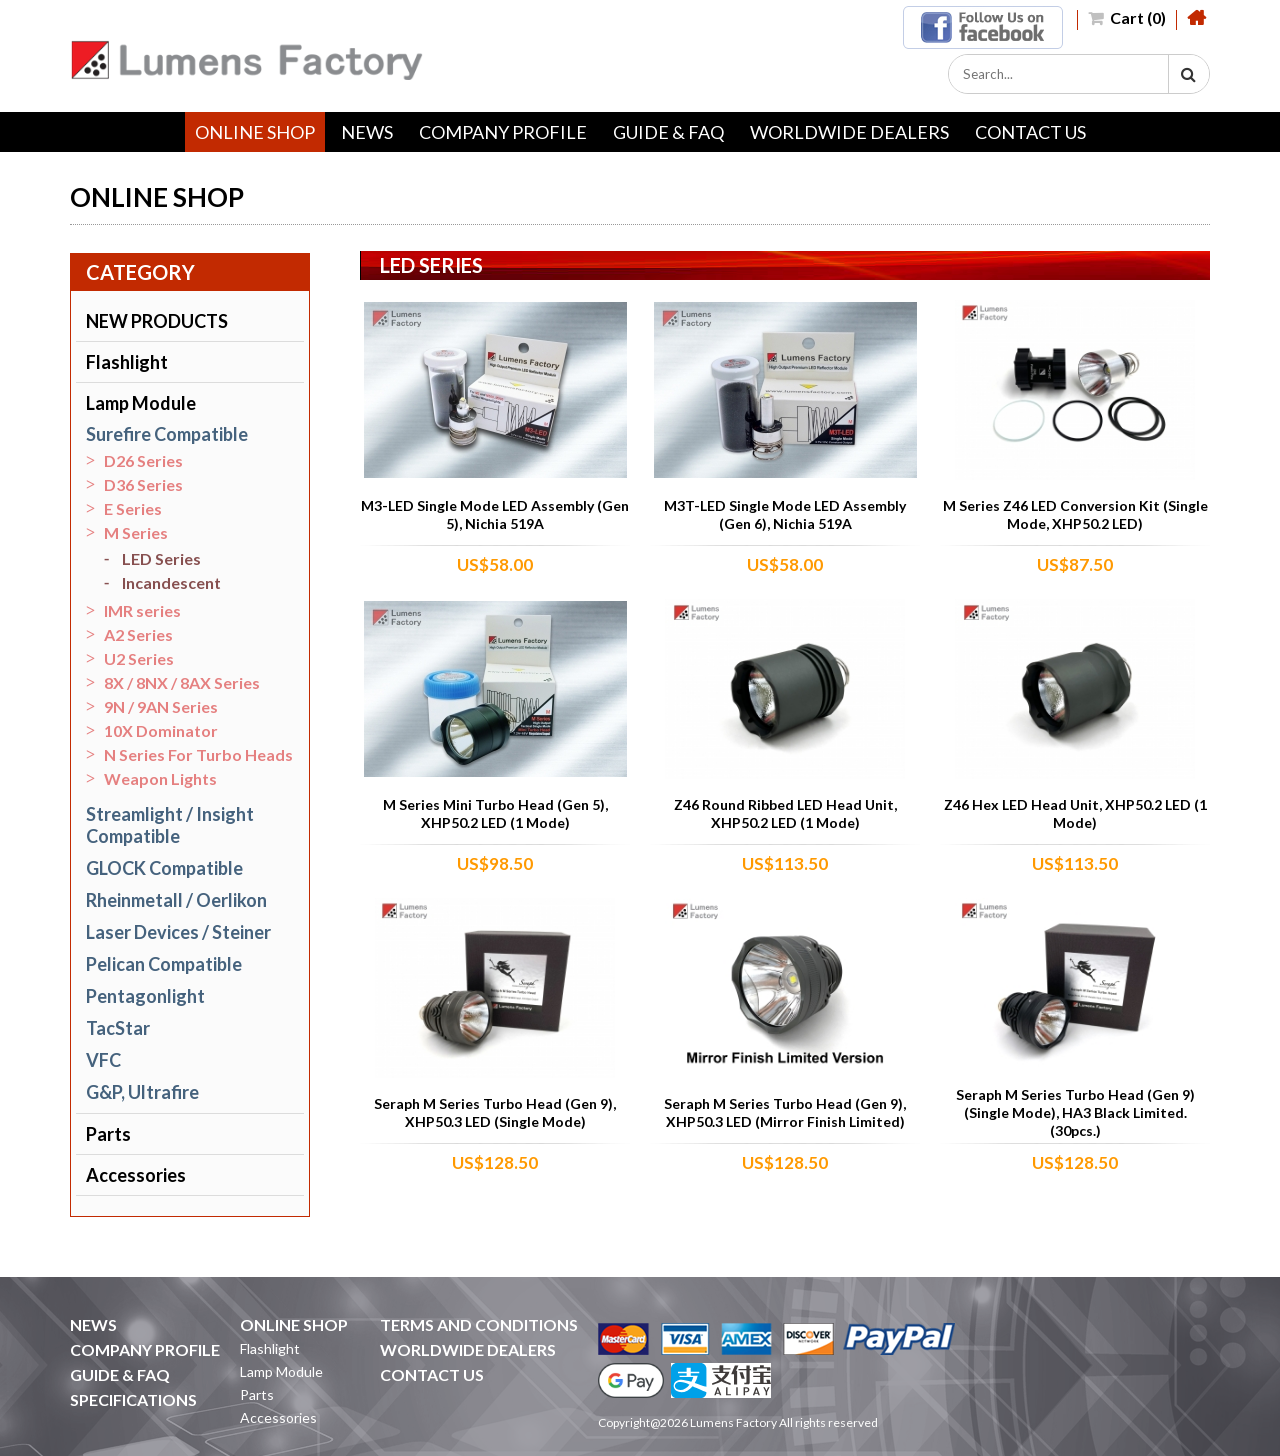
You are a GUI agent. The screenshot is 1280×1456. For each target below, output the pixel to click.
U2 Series (139, 658)
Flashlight (127, 362)
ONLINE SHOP (255, 132)
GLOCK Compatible (164, 868)
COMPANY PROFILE (503, 132)
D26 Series (143, 460)
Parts (108, 1134)
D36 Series (143, 484)
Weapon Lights (160, 778)
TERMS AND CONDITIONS (479, 1324)
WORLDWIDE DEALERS (849, 132)
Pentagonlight (145, 996)
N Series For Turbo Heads (198, 754)
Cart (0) (1127, 17)
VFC (103, 1060)
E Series (133, 508)
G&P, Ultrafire (142, 1092)
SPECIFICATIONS (133, 1399)
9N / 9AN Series (161, 706)
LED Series (161, 558)
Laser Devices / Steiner (178, 932)
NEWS (367, 132)
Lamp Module (141, 403)
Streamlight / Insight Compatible (170, 825)
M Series (136, 532)
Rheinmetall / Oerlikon (176, 900)
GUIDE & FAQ (668, 132)
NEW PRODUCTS (157, 321)
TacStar (118, 1028)
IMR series (142, 610)
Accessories (136, 1175)
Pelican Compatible (164, 964)
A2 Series (138, 634)
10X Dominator (161, 730)
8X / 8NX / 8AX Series (182, 682)
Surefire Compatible (167, 434)
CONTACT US (1030, 132)
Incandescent (171, 582)
